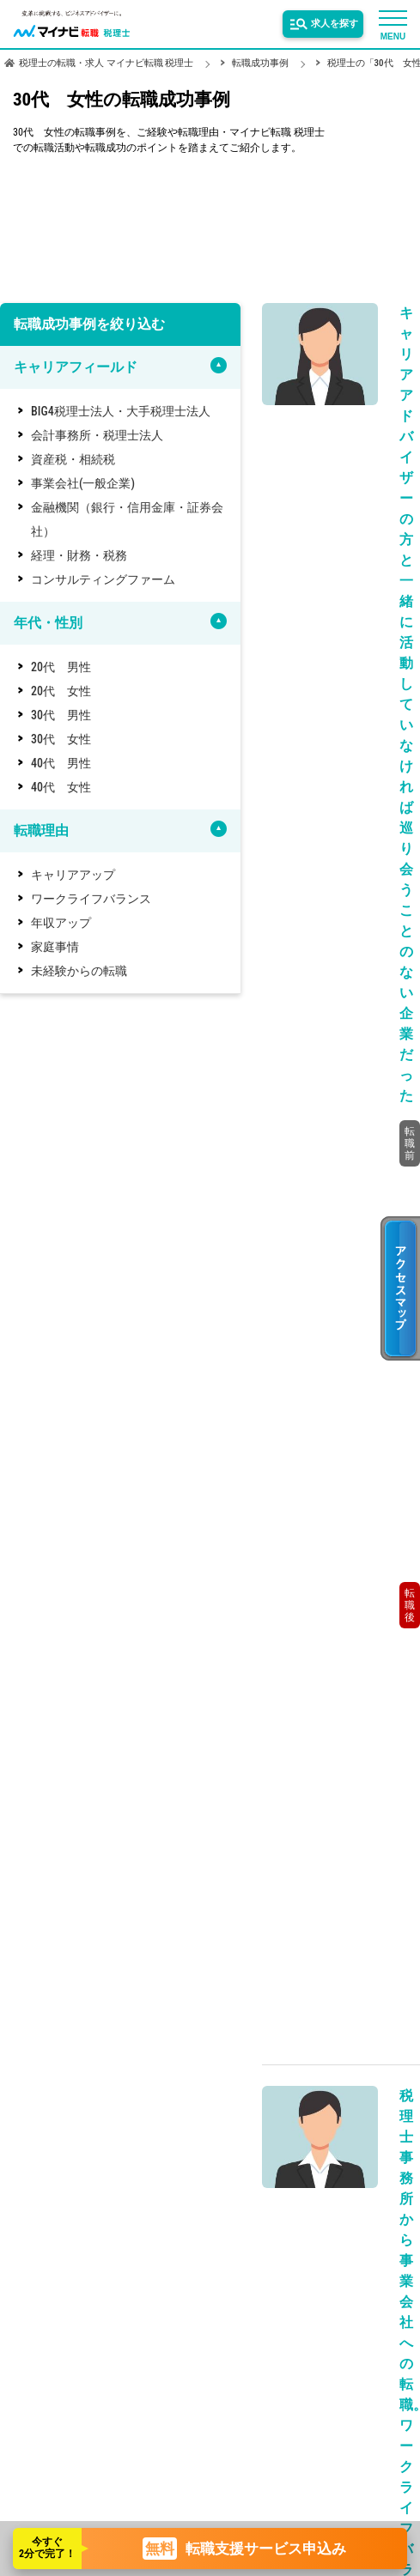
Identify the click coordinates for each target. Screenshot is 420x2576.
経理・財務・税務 (79, 555)
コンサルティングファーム (103, 579)
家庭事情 (55, 947)
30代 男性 (61, 715)
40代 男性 (61, 763)
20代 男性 (61, 667)
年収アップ (61, 923)
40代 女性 (61, 787)
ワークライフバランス (91, 899)
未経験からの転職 (79, 971)
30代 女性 (61, 739)
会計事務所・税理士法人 (97, 435)
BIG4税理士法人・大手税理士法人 (120, 411)
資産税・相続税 (73, 459)
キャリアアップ (73, 875)
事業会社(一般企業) (83, 483)
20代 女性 (61, 691)
